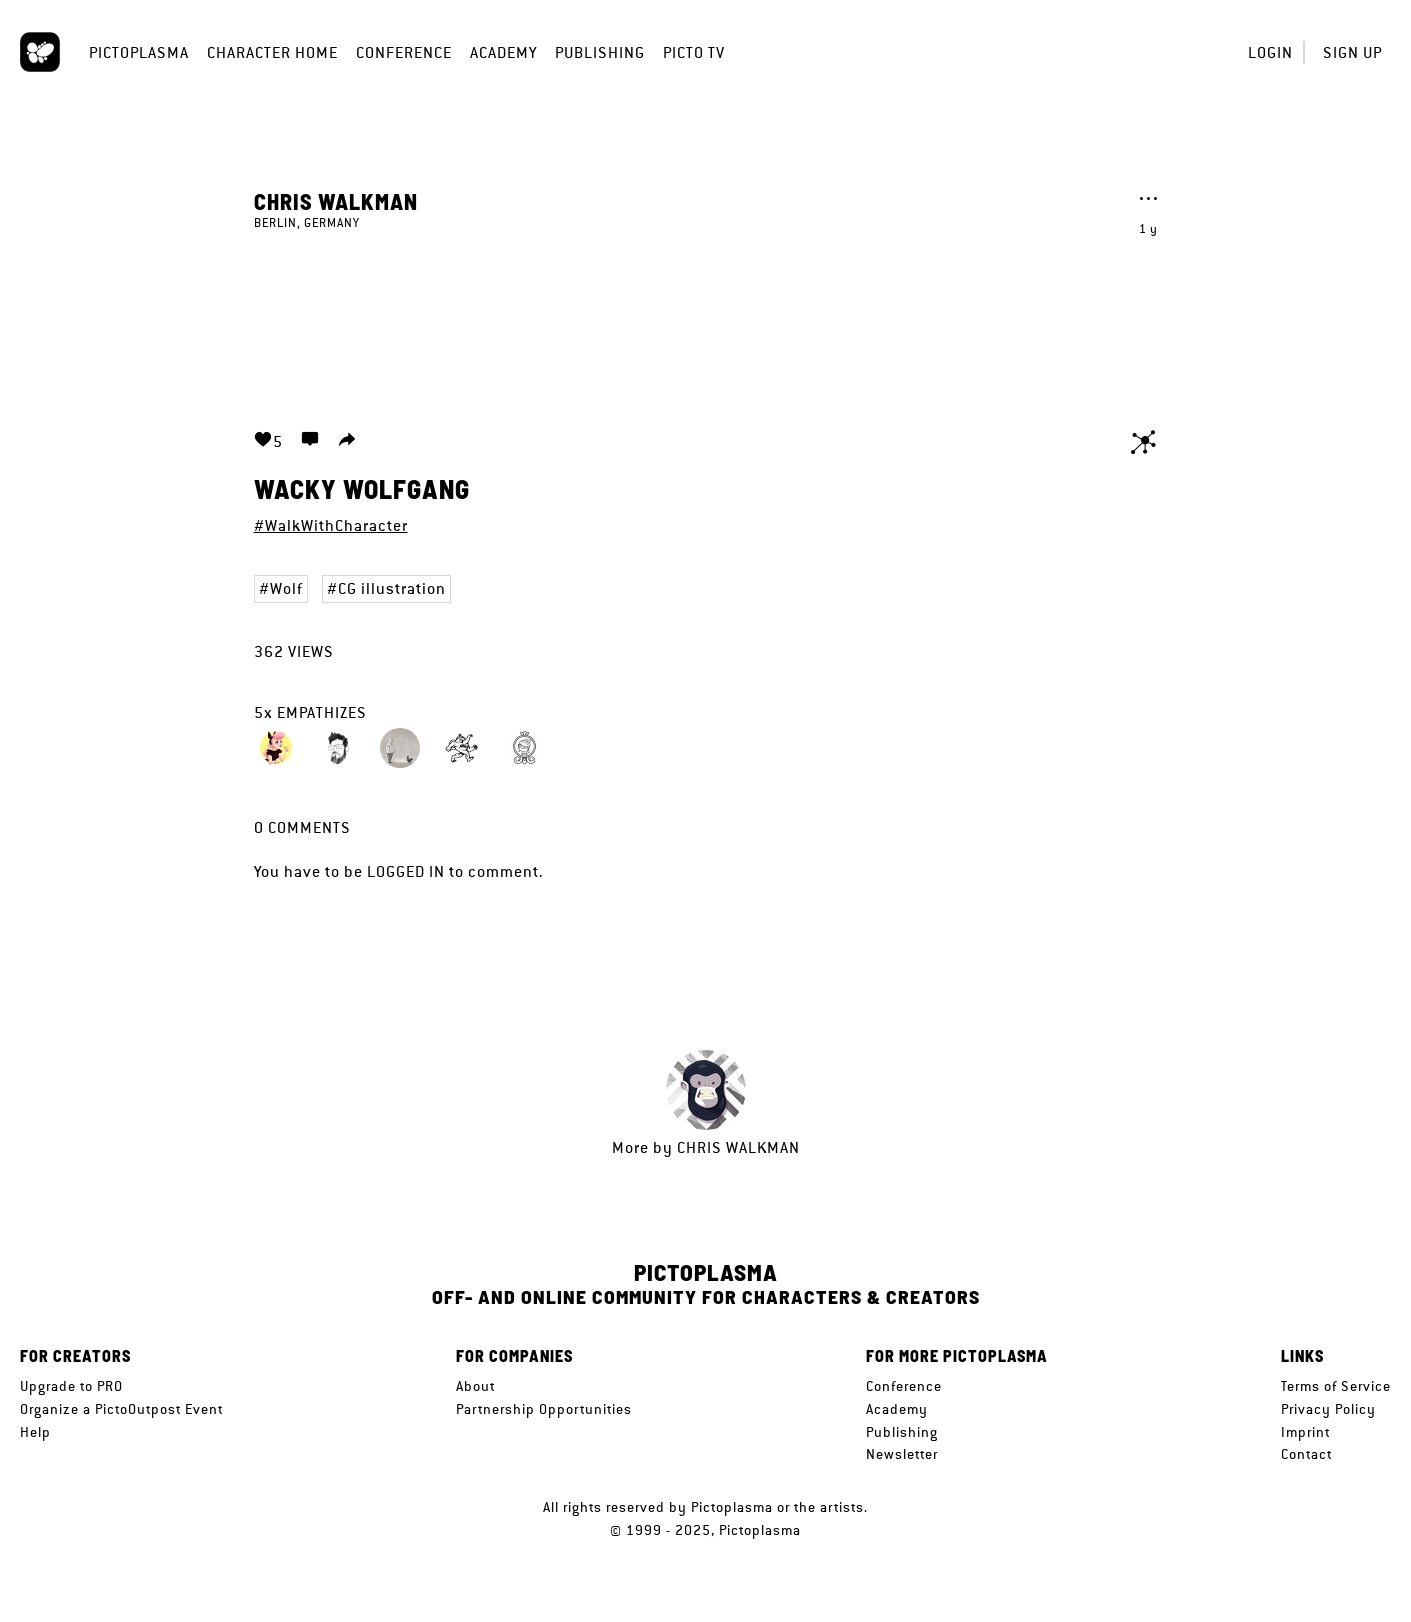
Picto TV (694, 52)
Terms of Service (1336, 1386)
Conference (404, 52)
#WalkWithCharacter (331, 525)
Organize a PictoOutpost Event (121, 1409)
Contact (1306, 1454)
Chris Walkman (336, 201)
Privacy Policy (1328, 1409)
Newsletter (902, 1454)
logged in (406, 871)
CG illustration (392, 588)
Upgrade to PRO (71, 1386)
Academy (503, 52)
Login (1270, 52)
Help (35, 1432)
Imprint (1305, 1432)
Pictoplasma (139, 52)
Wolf (286, 588)
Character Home (272, 52)
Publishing (600, 52)
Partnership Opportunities (544, 1409)
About (475, 1386)
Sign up (1352, 52)
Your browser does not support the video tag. (706, 318)
